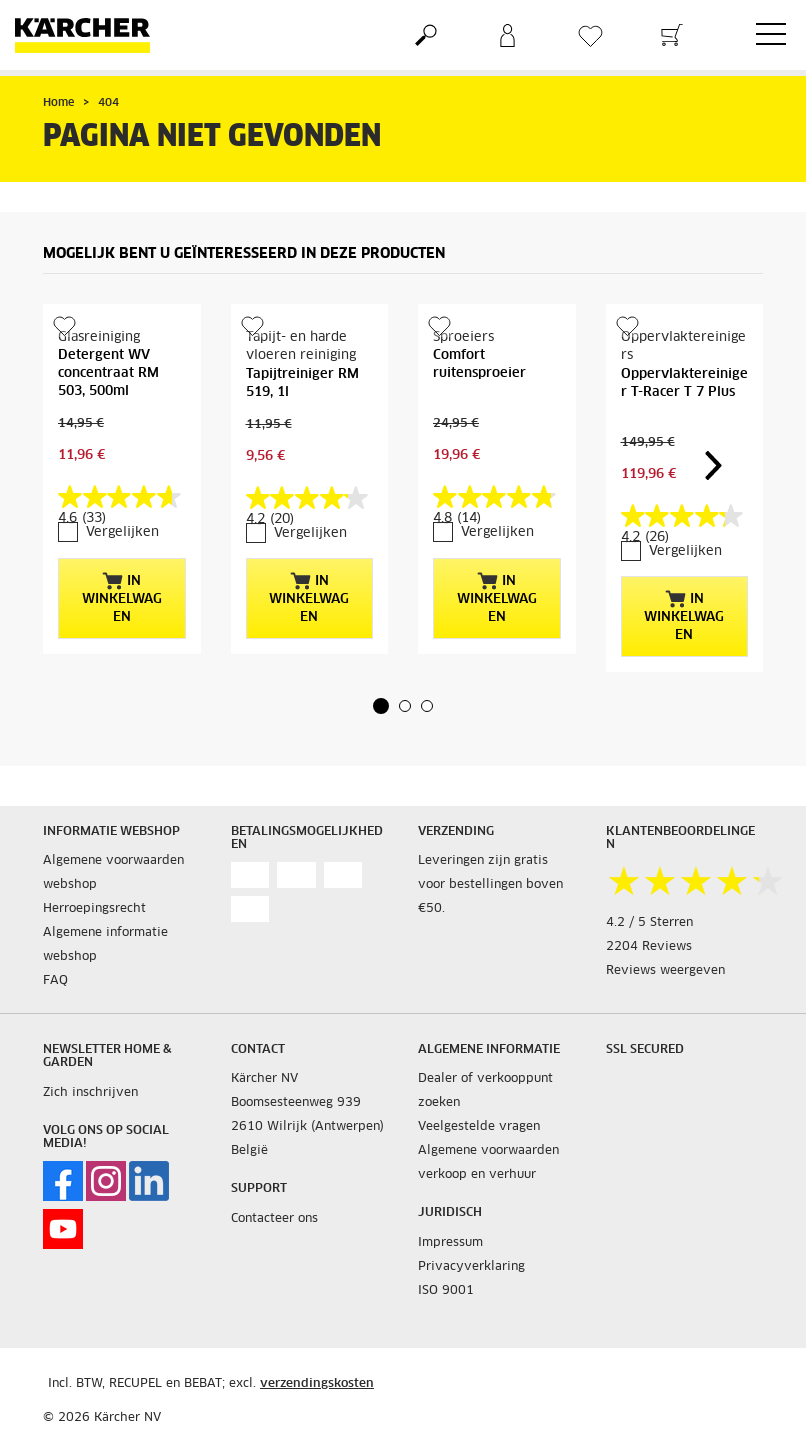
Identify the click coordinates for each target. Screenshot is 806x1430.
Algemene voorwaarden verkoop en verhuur (488, 1163)
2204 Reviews (649, 947)
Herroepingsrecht (94, 909)
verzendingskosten (317, 1384)
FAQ (55, 981)
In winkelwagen (122, 598)
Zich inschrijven (90, 1093)
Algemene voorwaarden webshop (113, 873)
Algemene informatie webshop (105, 945)
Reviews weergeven (665, 971)
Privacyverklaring (471, 1267)
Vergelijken (122, 532)
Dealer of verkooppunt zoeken (485, 1091)
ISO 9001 (446, 1291)
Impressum (450, 1243)
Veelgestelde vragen (479, 1127)
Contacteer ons (274, 1219)
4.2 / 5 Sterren (649, 923)
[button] (381, 706)
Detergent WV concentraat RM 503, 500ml (108, 373)
